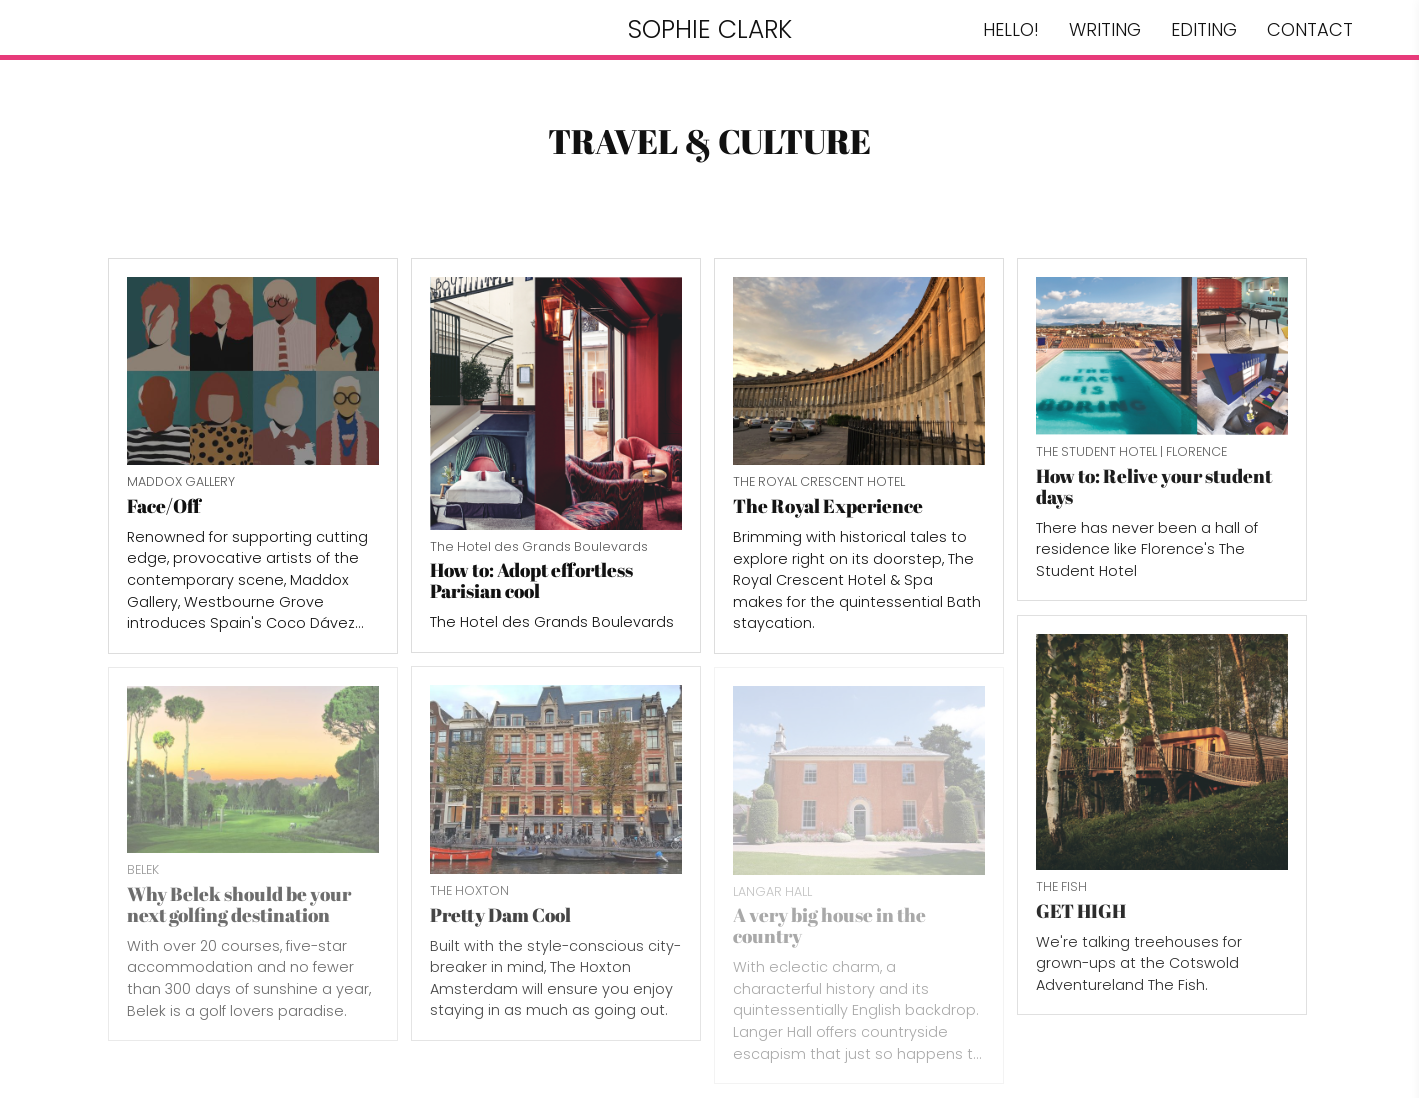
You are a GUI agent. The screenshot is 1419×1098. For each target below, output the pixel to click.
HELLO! (1011, 29)
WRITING (1105, 29)
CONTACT (1310, 29)
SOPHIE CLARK (710, 29)
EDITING (1204, 29)
